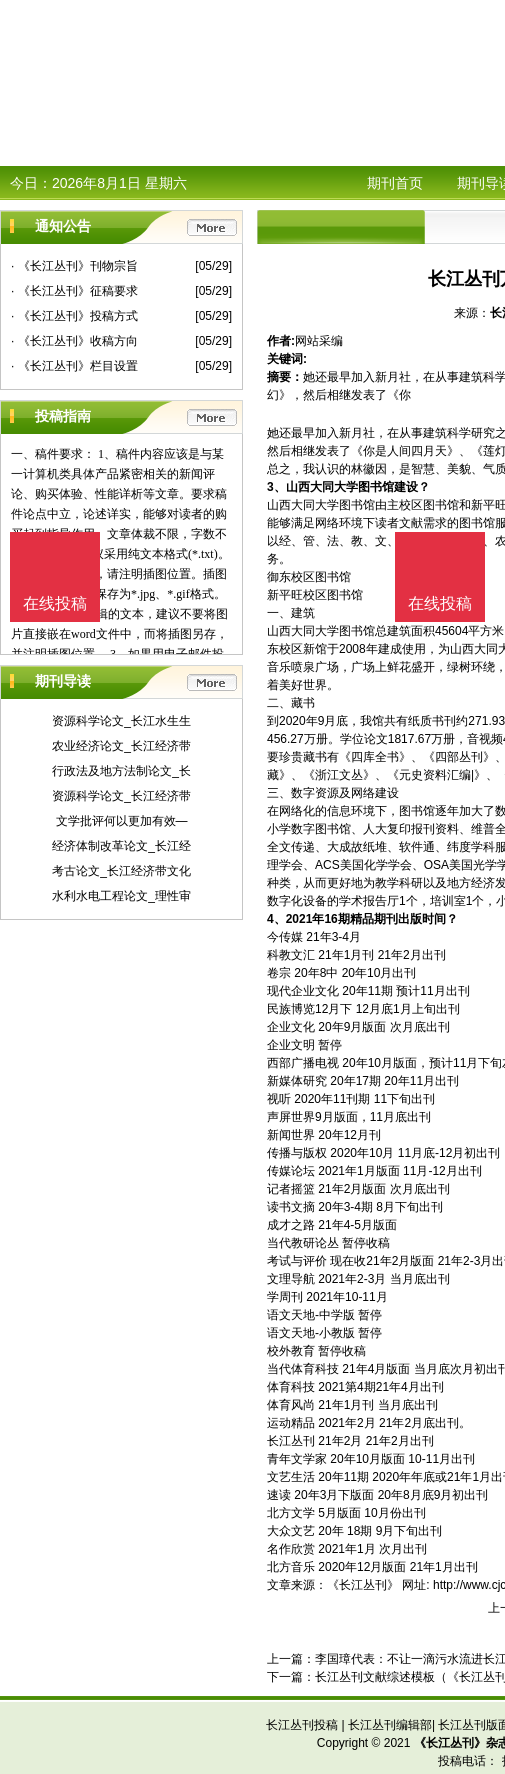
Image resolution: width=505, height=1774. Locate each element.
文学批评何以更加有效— (122, 821)
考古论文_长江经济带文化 (121, 871)
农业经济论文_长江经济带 (121, 746)
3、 (276, 487)
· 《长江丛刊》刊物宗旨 (74, 266)
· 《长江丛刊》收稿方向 (74, 341)
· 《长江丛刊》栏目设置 (74, 366)
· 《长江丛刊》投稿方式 (74, 316)
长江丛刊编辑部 (390, 1725)
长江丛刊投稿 (302, 1725)
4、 (276, 919)
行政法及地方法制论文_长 (121, 771)
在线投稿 (440, 603)
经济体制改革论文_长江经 (121, 846)
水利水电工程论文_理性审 (121, 896)
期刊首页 (395, 183)
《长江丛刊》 (363, 1585)
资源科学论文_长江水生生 (121, 721)
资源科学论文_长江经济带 (121, 796)
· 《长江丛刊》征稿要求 (74, 291)
